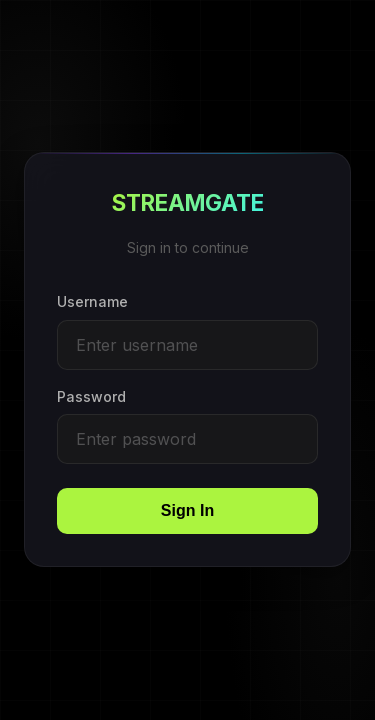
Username (92, 302)
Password (91, 396)
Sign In (187, 511)
